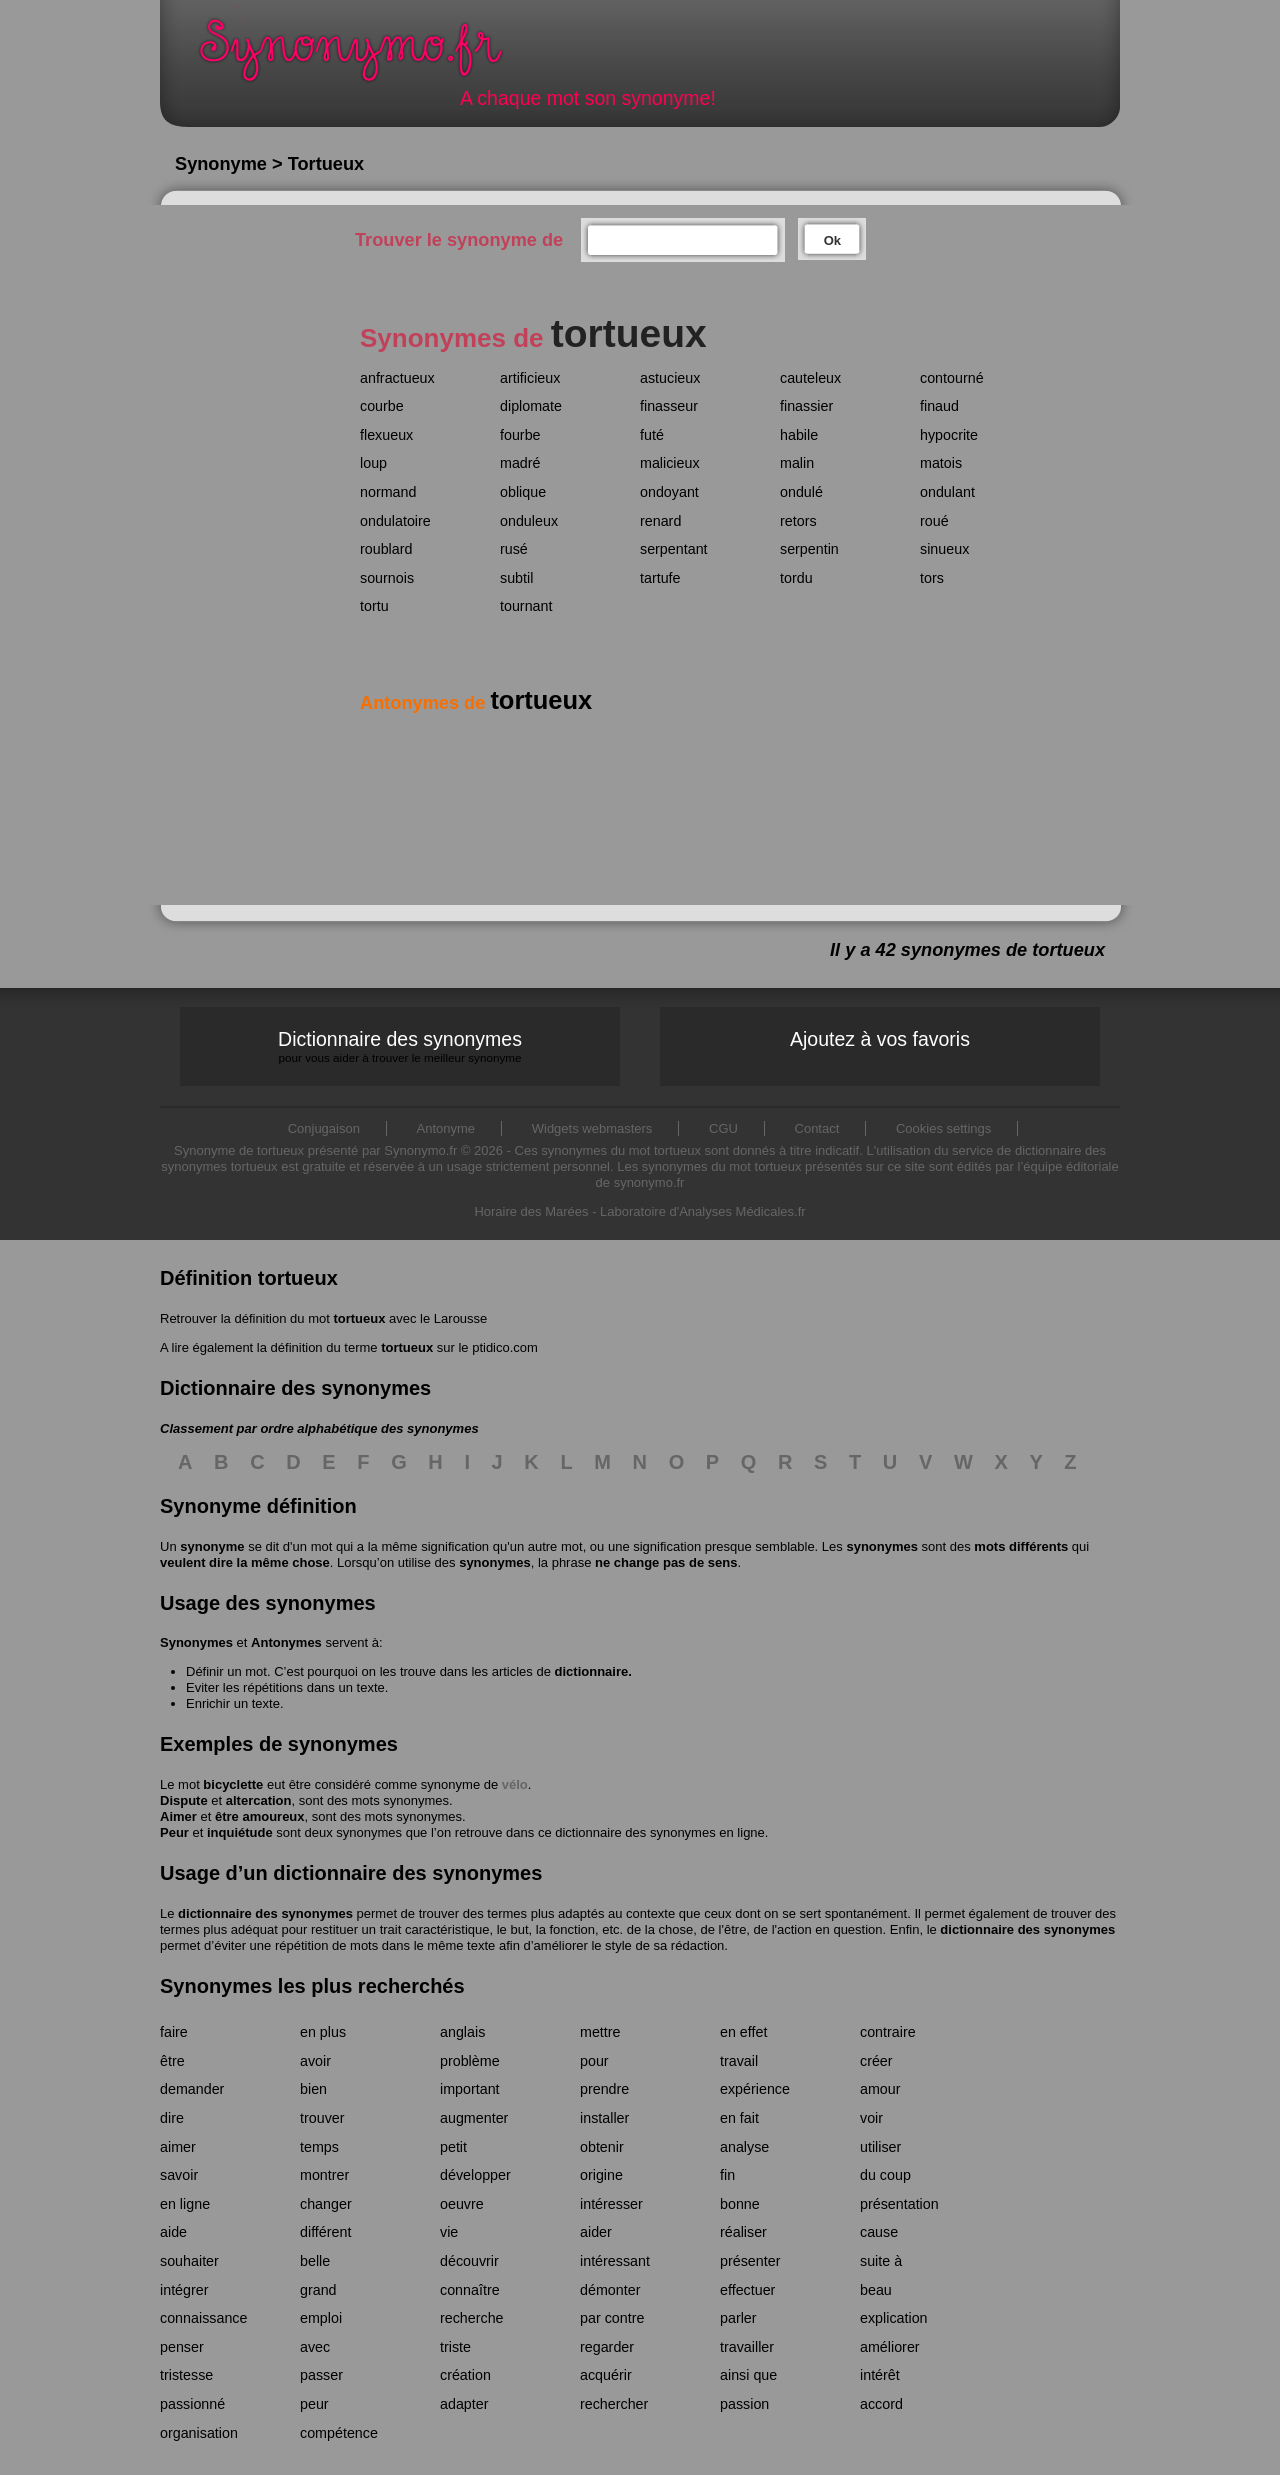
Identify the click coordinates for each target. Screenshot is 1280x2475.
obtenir (602, 2147)
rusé (514, 549)
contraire (888, 2032)
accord (881, 2404)
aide (173, 2232)
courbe (382, 406)
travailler (747, 2347)
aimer (178, 2147)
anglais (462, 2032)
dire (172, 2118)
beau (876, 2290)
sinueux (944, 549)
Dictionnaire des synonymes (400, 1046)
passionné (192, 2404)
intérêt (880, 2375)
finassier (806, 406)
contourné (952, 378)
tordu (796, 578)
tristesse (186, 2375)
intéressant (615, 2261)
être (172, 2061)
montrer (324, 2175)
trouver (322, 2118)
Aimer (178, 1816)
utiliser (880, 2147)
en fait (739, 2118)
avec (315, 2347)
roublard (386, 549)
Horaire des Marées (531, 1211)
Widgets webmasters (592, 1128)
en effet (743, 2032)
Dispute (184, 1800)
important (470, 2089)
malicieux (670, 463)
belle (315, 2261)
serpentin (809, 549)
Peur (174, 1832)
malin (797, 463)
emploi (321, 2318)
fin (727, 2175)
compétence (339, 2433)
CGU (723, 1128)
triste (455, 2347)
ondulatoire (395, 521)
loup (373, 463)
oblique (523, 492)
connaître (470, 2290)
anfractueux (397, 378)
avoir (315, 2061)
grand (318, 2290)
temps (319, 2147)
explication (894, 2318)
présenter (750, 2261)
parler (738, 2318)
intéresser (611, 2204)
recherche (472, 2318)
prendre (604, 2089)
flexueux (386, 435)
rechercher (614, 2404)
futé (652, 435)
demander (192, 2089)
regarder (607, 2347)
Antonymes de (476, 703)
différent (325, 2232)
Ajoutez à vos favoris (880, 1039)
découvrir (469, 2261)
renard (660, 521)
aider (596, 2232)
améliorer (890, 2347)
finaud (939, 406)
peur (314, 2404)
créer (876, 2061)
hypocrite (949, 435)
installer (604, 2118)
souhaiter (189, 2261)
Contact (817, 1128)
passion (744, 2404)
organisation (199, 2433)
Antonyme (446, 1128)
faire (174, 2032)
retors (798, 521)
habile (799, 435)
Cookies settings (943, 1128)
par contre (612, 2318)
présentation (899, 2204)
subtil (516, 578)
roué (934, 521)
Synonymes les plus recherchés (312, 1986)
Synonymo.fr (364, 55)
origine (601, 2175)
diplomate (531, 406)
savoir (179, 2175)
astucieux (670, 378)
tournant (526, 606)
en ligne (185, 2204)
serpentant (674, 549)
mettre (600, 2032)
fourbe (520, 435)
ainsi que (748, 2375)
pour (594, 2061)
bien (313, 2089)
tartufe (660, 578)
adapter (464, 2404)
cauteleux (810, 378)
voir (871, 2118)
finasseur (669, 406)
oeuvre (462, 2204)
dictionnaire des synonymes (265, 1913)
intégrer (184, 2290)
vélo (515, 1784)
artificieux (530, 378)
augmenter (474, 2118)
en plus (323, 2032)
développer (475, 2175)
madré (520, 463)
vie (449, 2232)
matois (941, 463)
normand (388, 492)
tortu (374, 606)
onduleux (529, 521)
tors (932, 578)
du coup (885, 2175)
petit (453, 2147)
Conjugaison (324, 1128)
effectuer (747, 2290)
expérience (755, 2089)
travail (739, 2061)
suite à (881, 2261)
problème (470, 2061)
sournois (387, 578)
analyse (744, 2147)
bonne (740, 2204)
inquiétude (240, 1832)
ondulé (801, 492)
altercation (259, 1800)
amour (880, 2089)
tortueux (359, 1318)
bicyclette (233, 1784)
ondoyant (669, 492)
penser (182, 2347)
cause (879, 2232)
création (465, 2375)
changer (326, 2204)
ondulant (947, 492)
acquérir (606, 2375)
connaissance (203, 2318)
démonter (610, 2290)
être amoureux (260, 1816)
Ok (832, 240)
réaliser (743, 2232)
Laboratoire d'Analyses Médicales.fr (703, 1211)
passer (321, 2375)
